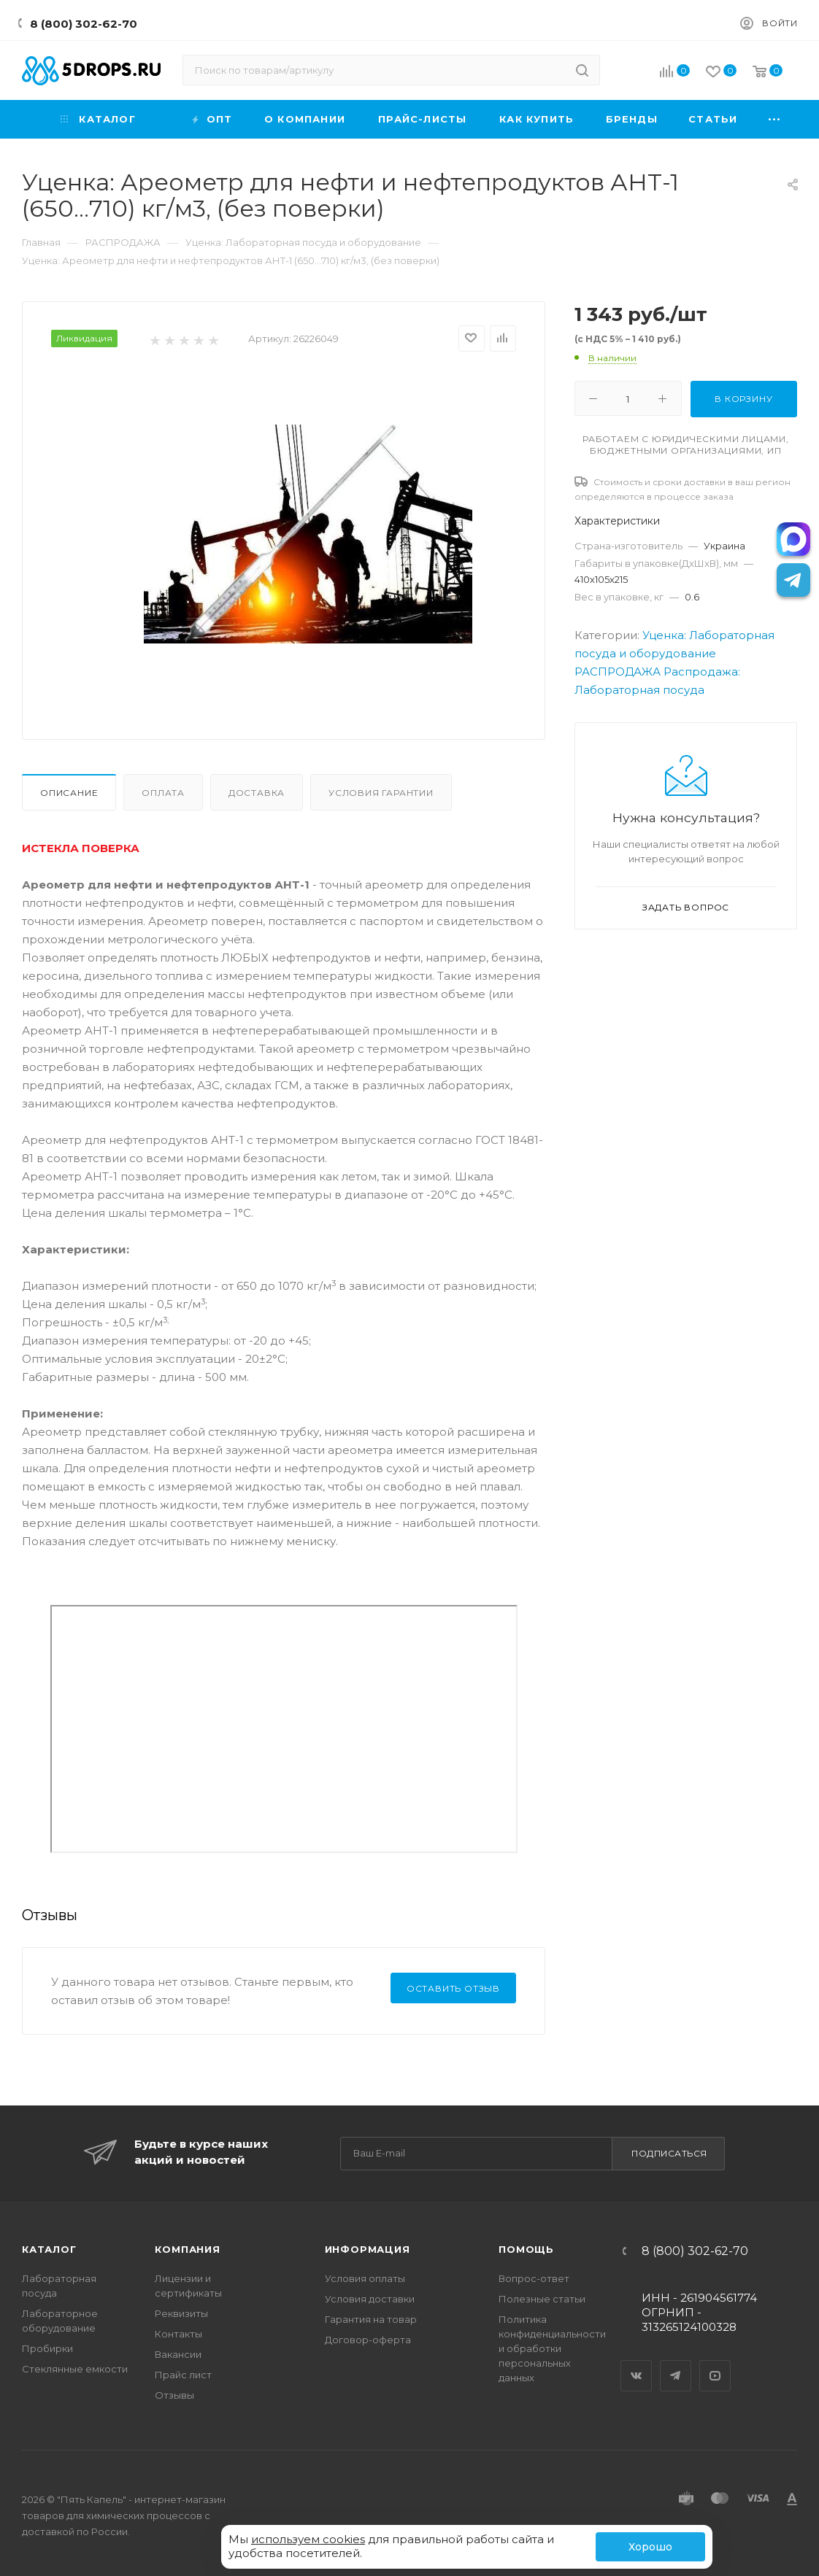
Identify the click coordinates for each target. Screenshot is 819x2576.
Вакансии (178, 2354)
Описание (69, 792)
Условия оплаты (365, 2278)
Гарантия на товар (371, 2319)
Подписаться (669, 2153)
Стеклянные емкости (75, 2369)
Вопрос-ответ (534, 2278)
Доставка (256, 792)
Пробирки (47, 2348)
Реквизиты (181, 2313)
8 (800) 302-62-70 (83, 24)
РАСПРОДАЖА (617, 671)
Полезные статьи (542, 2299)
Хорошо (650, 2546)
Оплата (163, 792)
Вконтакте (636, 2363)
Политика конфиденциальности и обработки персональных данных (552, 2348)
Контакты (178, 2334)
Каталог (49, 2249)
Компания (187, 2249)
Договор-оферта (368, 2339)
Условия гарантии (381, 792)
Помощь (526, 2249)
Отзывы (174, 2395)
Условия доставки (370, 2299)
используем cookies (308, 2539)
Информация (367, 2249)
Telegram (676, 2363)
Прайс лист (183, 2374)
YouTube (715, 2363)
